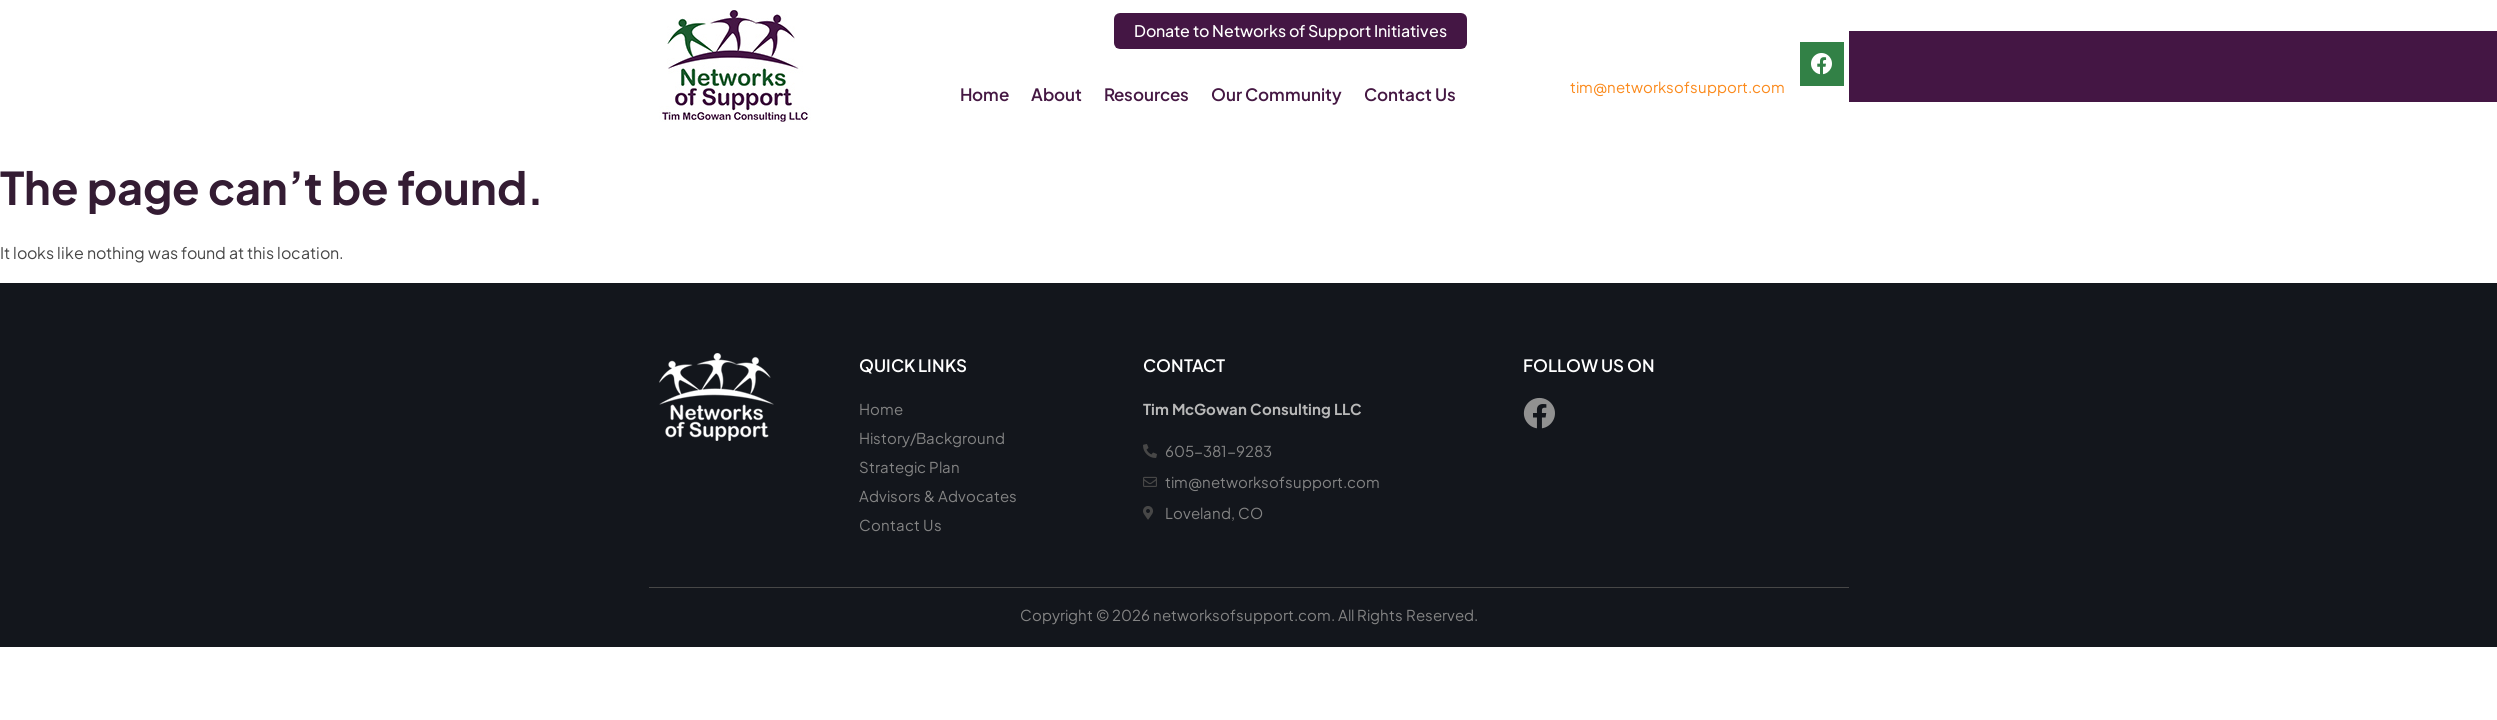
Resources (1146, 94)
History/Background (932, 437)
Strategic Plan (909, 466)
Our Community (1276, 94)
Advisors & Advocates (938, 495)
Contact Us (1410, 94)
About (1056, 94)
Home (984, 94)
